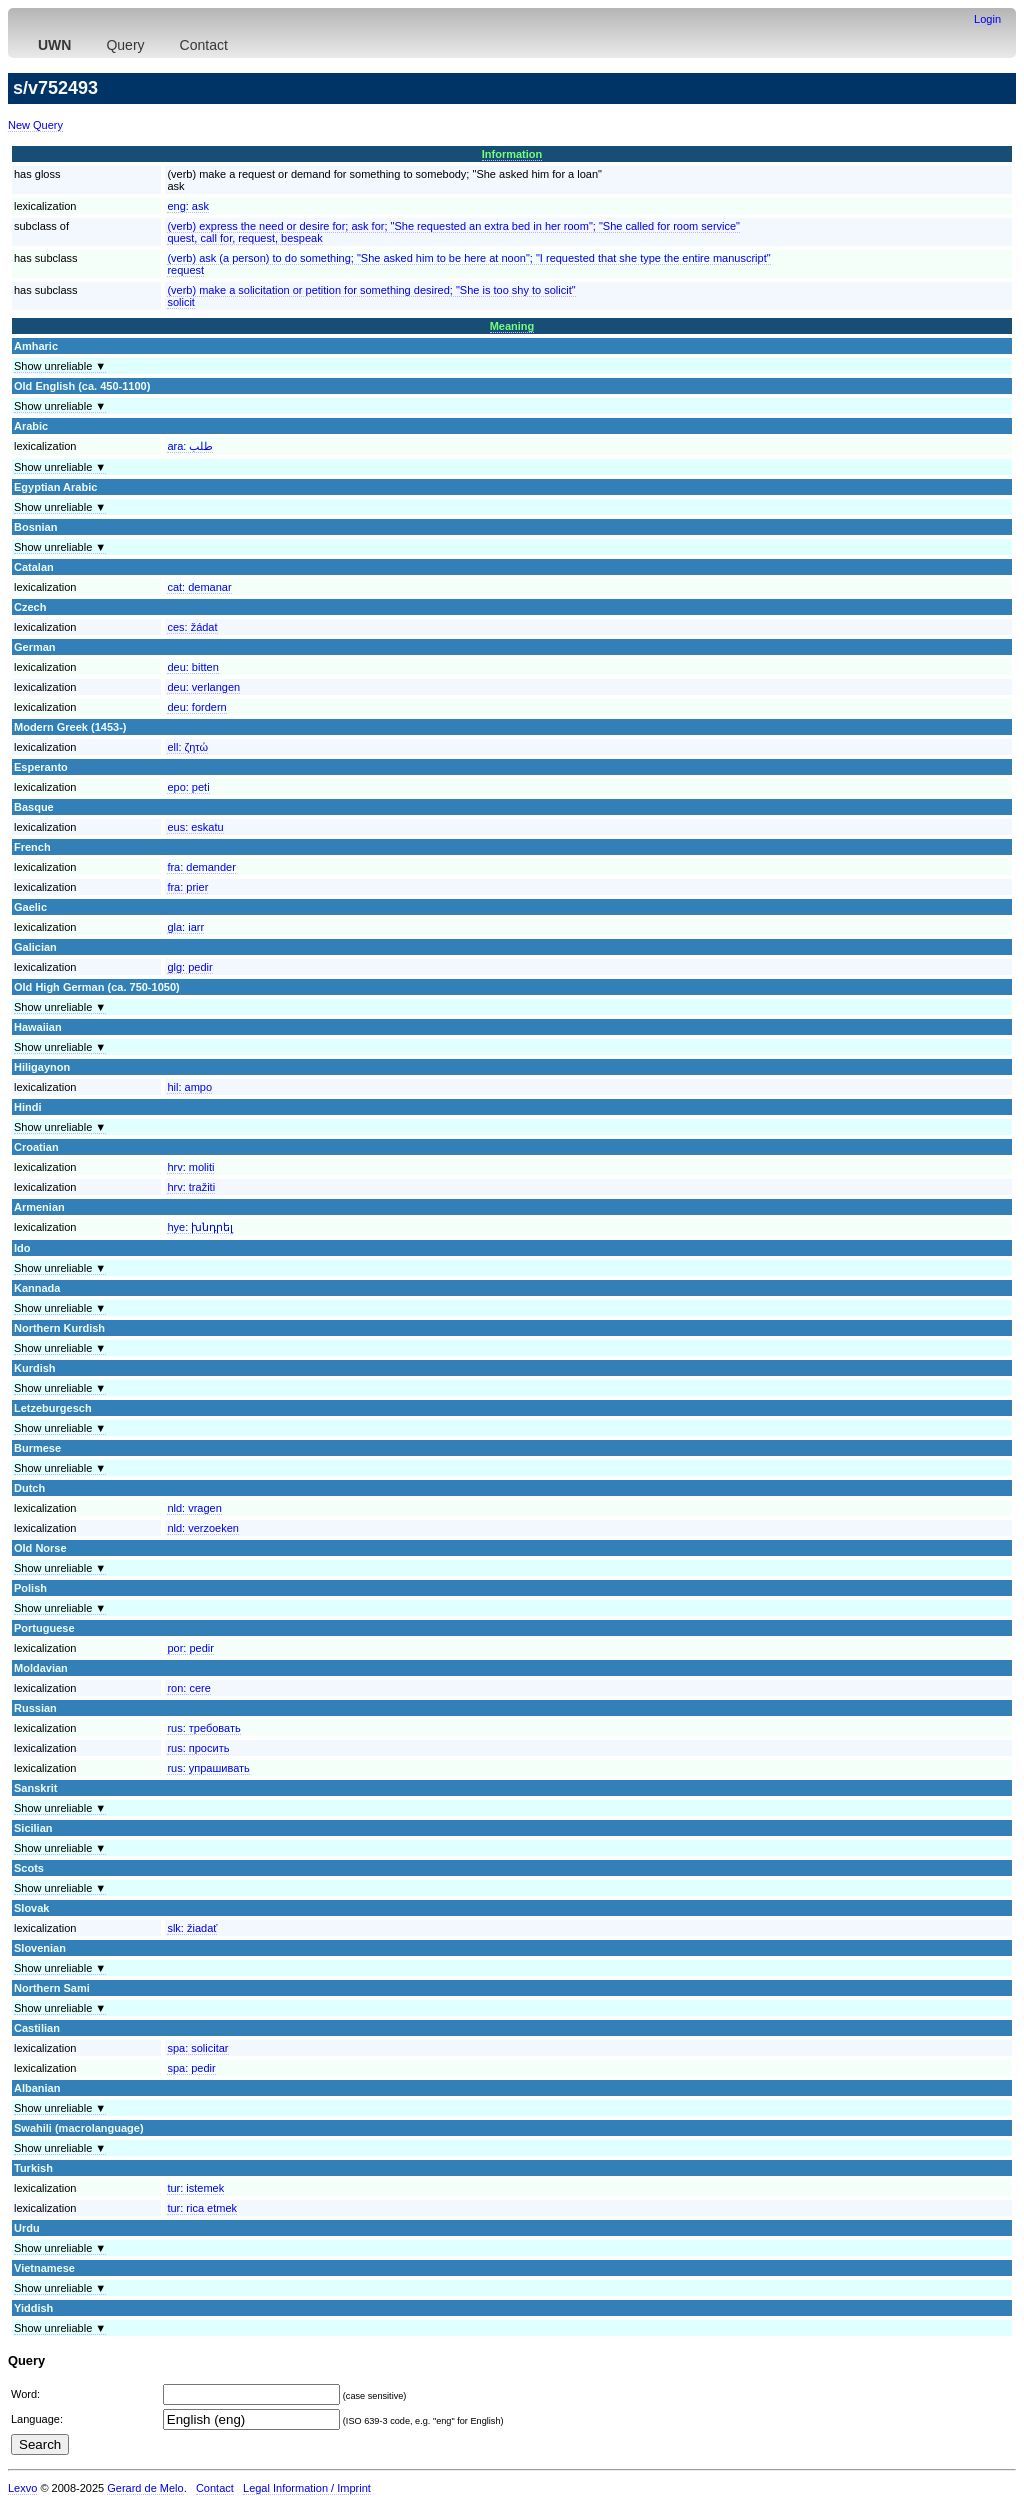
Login (987, 19)
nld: (194, 1508)
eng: (188, 206)
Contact (204, 45)
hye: (200, 1227)
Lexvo (22, 2488)
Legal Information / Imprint (307, 2488)
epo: (188, 787)
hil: (189, 1087)
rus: (203, 1728)
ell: (187, 747)
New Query (35, 125)
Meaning (512, 326)
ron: (188, 1688)
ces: (192, 627)
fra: (201, 867)
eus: (195, 827)
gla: (185, 927)
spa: (197, 2048)
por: (190, 1648)
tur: (195, 2188)
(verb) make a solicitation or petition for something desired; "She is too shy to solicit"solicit (371, 296)
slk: (192, 1928)
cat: (199, 587)
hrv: (190, 1167)
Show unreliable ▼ (60, 366)
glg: (189, 967)
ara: (190, 446)
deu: (192, 667)
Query (125, 45)
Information (512, 154)
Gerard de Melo (145, 2488)
